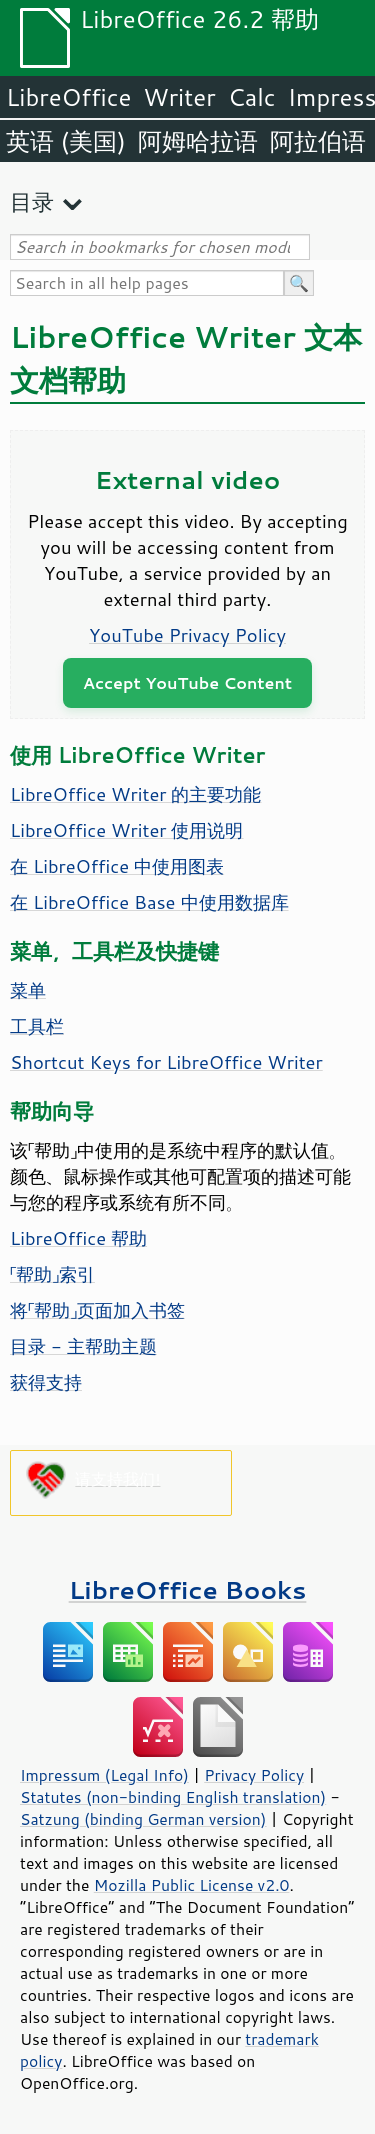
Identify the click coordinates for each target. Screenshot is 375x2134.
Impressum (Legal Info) (104, 1775)
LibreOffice (68, 97)
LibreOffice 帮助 (78, 1238)
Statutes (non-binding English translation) (173, 1797)
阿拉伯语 (318, 141)
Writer (179, 97)
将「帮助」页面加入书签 (97, 1310)
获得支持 (46, 1382)
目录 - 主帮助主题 (83, 1346)
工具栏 (37, 1026)
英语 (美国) (66, 141)
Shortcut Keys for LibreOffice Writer (166, 1062)
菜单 (28, 990)
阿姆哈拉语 (198, 141)
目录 (32, 201)
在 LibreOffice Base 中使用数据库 (149, 902)
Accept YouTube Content (187, 682)
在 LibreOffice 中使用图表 (117, 866)
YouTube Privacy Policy (187, 635)
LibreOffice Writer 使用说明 (127, 830)
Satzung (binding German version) (143, 1819)
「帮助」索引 (52, 1274)
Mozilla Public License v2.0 (192, 1885)
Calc (252, 97)
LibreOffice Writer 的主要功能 (136, 794)
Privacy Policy (254, 1775)
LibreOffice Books (188, 1589)
